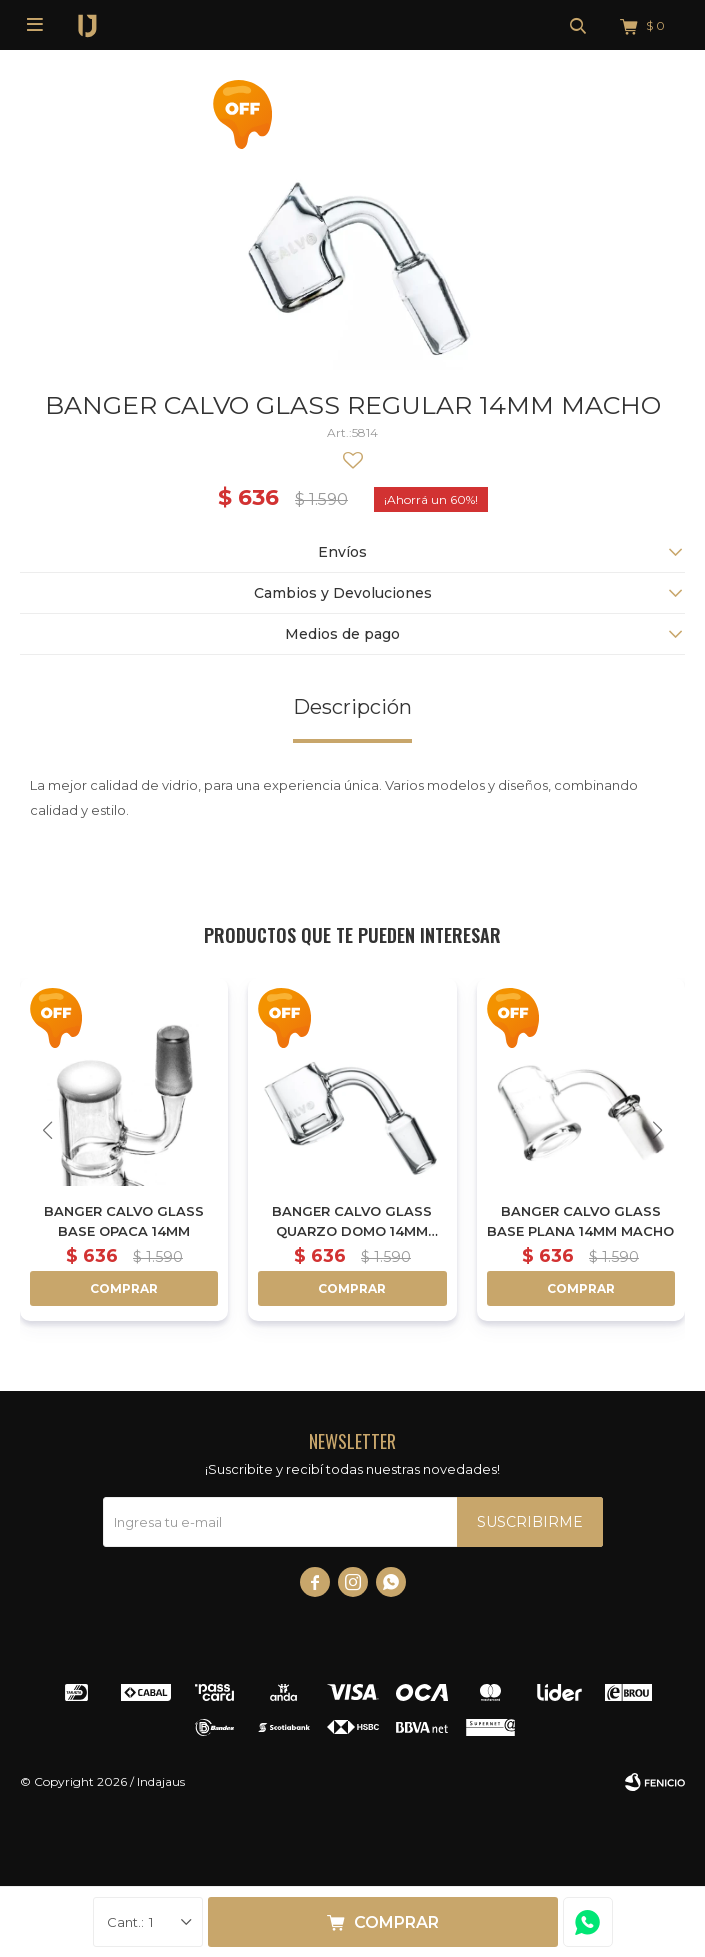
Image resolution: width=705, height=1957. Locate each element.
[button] (657, 1130)
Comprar (396, 1922)
